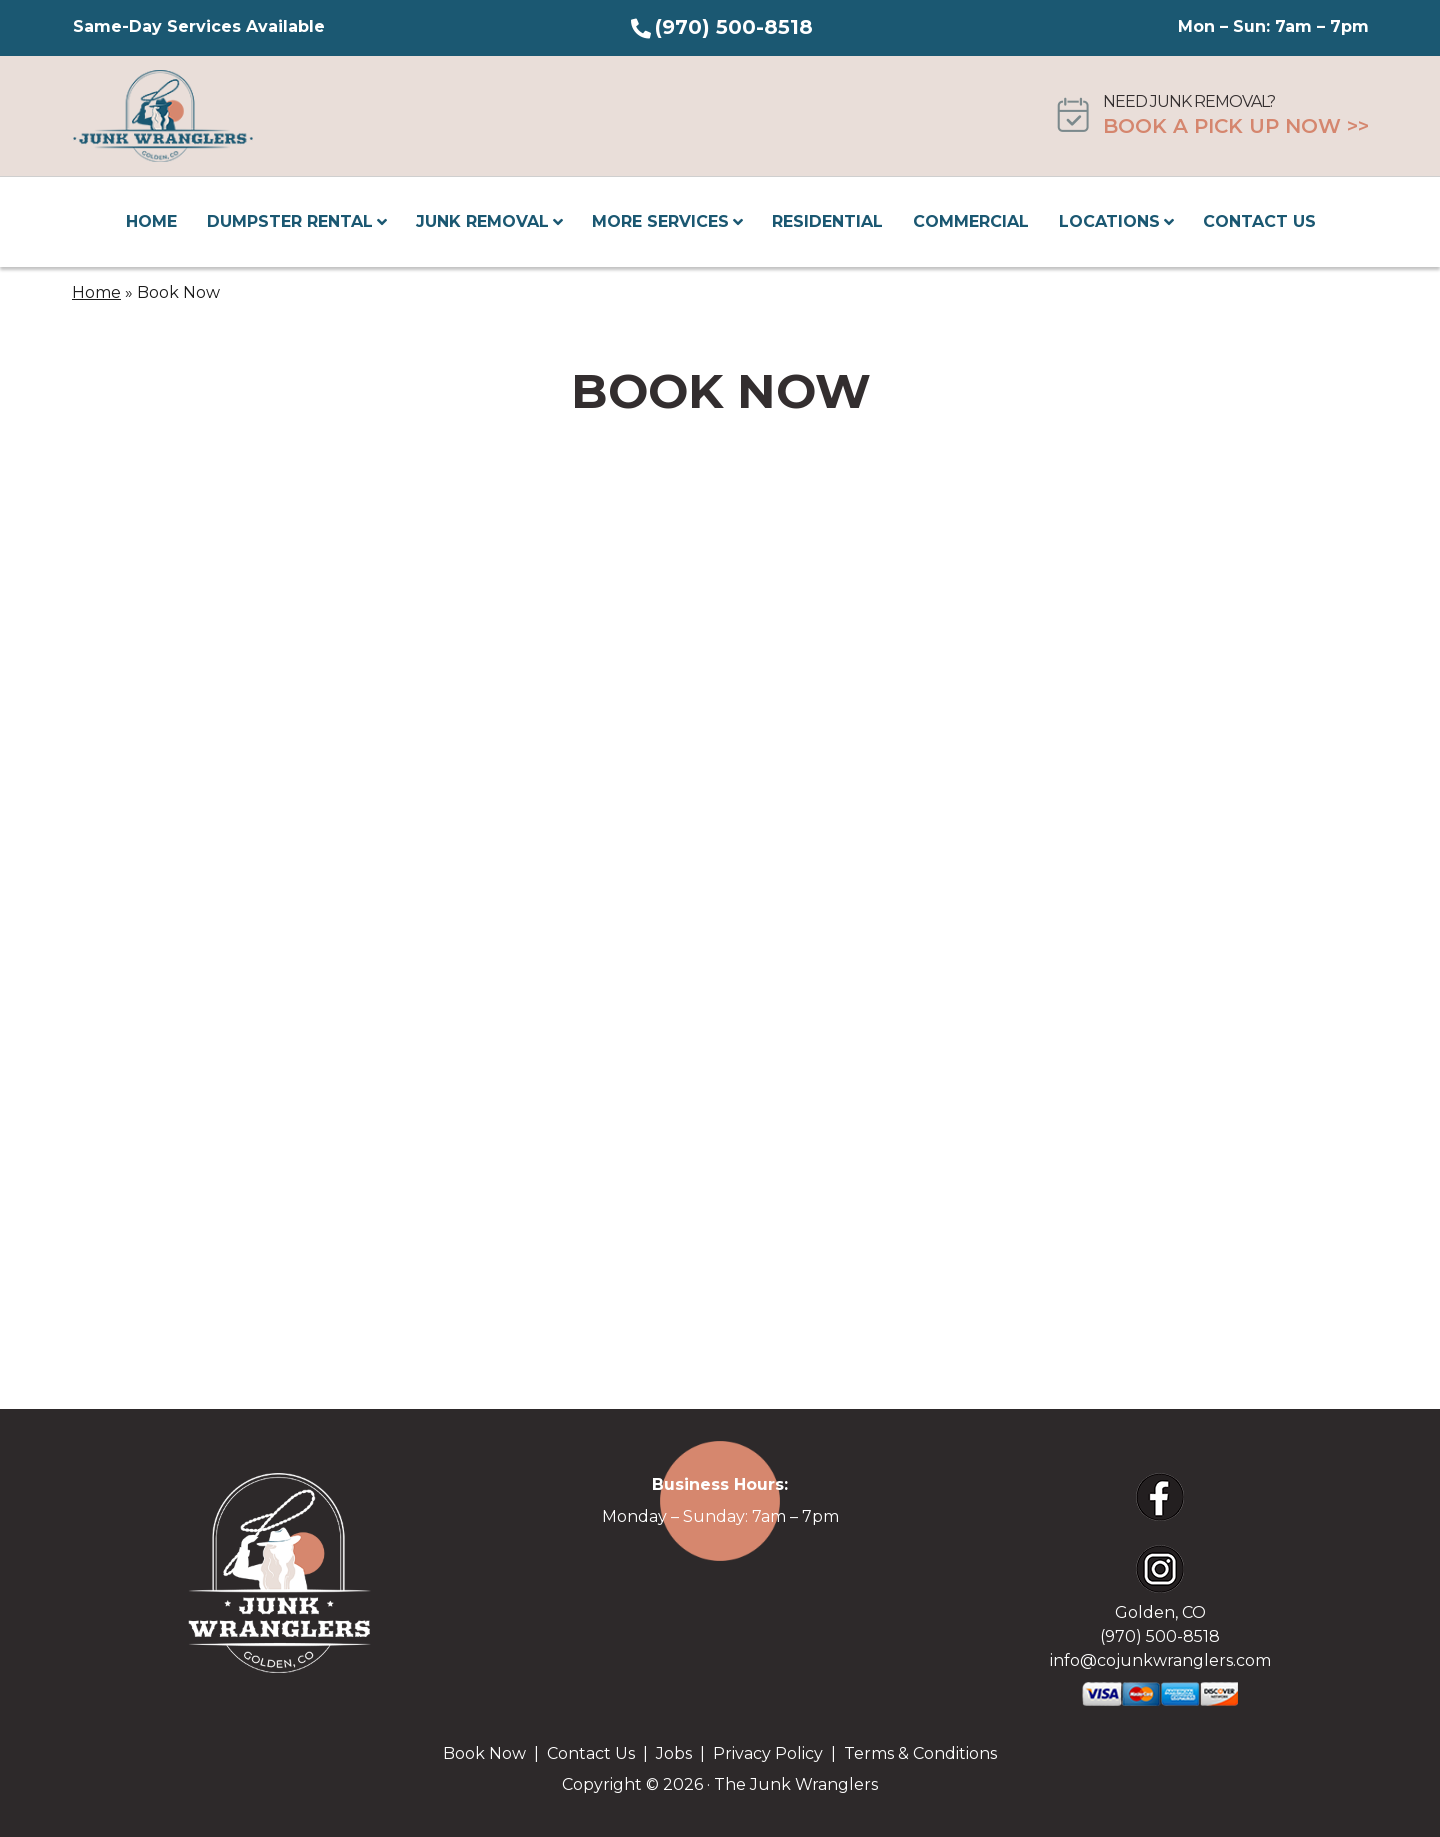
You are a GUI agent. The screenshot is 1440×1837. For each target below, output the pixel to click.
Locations (1118, 221)
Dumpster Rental (298, 221)
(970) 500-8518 (734, 27)
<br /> (721, 876)
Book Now (484, 1753)
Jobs (674, 1753)
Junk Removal (491, 221)
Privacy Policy (768, 1753)
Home (151, 221)
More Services (669, 221)
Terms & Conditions (920, 1753)
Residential (827, 221)
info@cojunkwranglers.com (1160, 1660)
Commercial (971, 221)
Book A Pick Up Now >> (1236, 126)
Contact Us (1259, 221)
